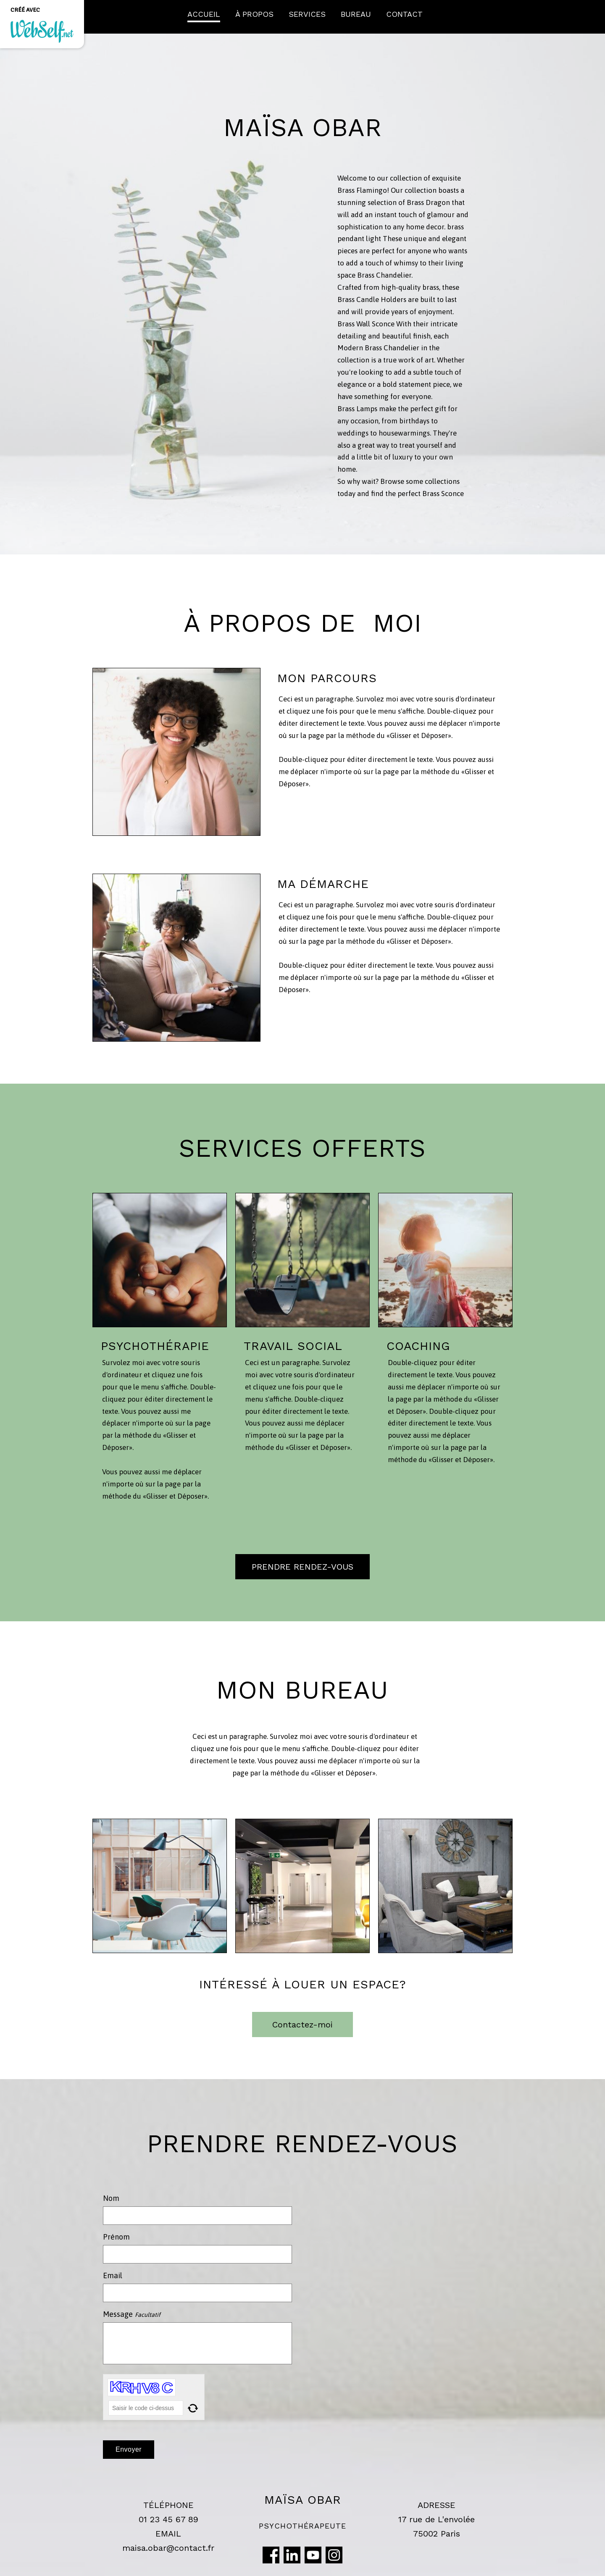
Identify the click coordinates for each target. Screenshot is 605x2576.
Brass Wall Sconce (366, 324)
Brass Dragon (429, 202)
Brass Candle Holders (371, 299)
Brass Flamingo (362, 190)
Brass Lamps (357, 408)
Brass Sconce (443, 493)
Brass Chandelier (384, 275)
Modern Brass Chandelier (378, 348)
